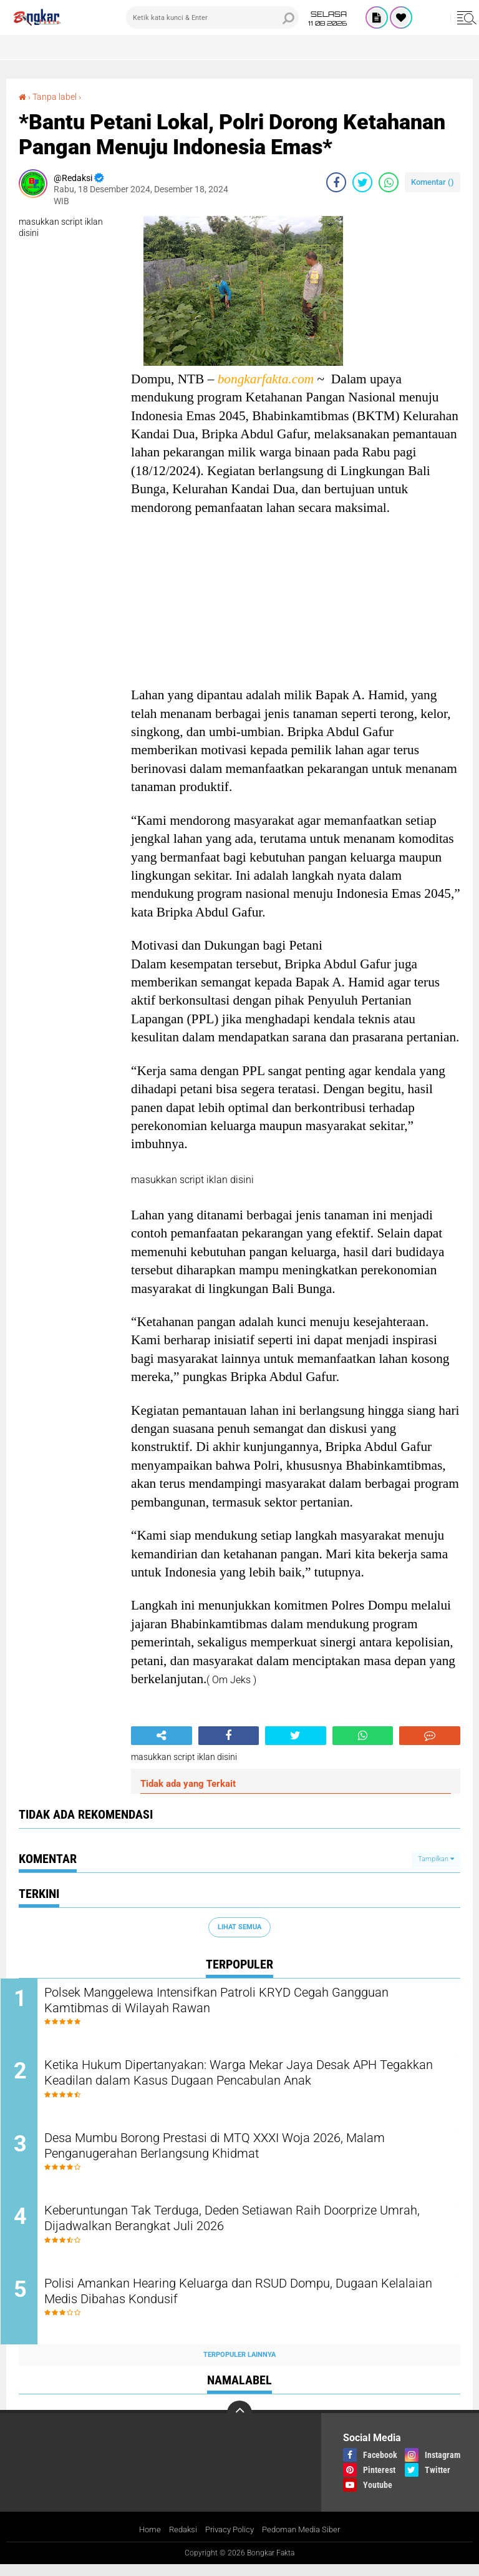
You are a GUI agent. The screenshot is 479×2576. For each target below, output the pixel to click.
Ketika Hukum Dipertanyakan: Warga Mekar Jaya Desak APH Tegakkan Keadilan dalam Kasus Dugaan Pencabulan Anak (243, 2077)
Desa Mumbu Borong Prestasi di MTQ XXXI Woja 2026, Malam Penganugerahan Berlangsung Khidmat (247, 2153)
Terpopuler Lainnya (239, 2366)
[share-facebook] (336, 182)
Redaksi (178, 2541)
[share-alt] (161, 1735)
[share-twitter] (362, 182)
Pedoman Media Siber (305, 2541)
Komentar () (432, 182)
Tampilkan (436, 1859)
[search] (212, 17)
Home (143, 2541)
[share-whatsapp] (389, 182)
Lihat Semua (239, 1926)
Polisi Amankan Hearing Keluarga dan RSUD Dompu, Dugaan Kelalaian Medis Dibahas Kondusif (242, 2304)
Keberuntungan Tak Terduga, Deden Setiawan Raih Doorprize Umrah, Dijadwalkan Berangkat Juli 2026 (242, 2228)
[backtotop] (239, 2424)
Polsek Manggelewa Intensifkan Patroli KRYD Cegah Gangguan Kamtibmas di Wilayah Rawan (249, 2001)
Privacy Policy (228, 2541)
